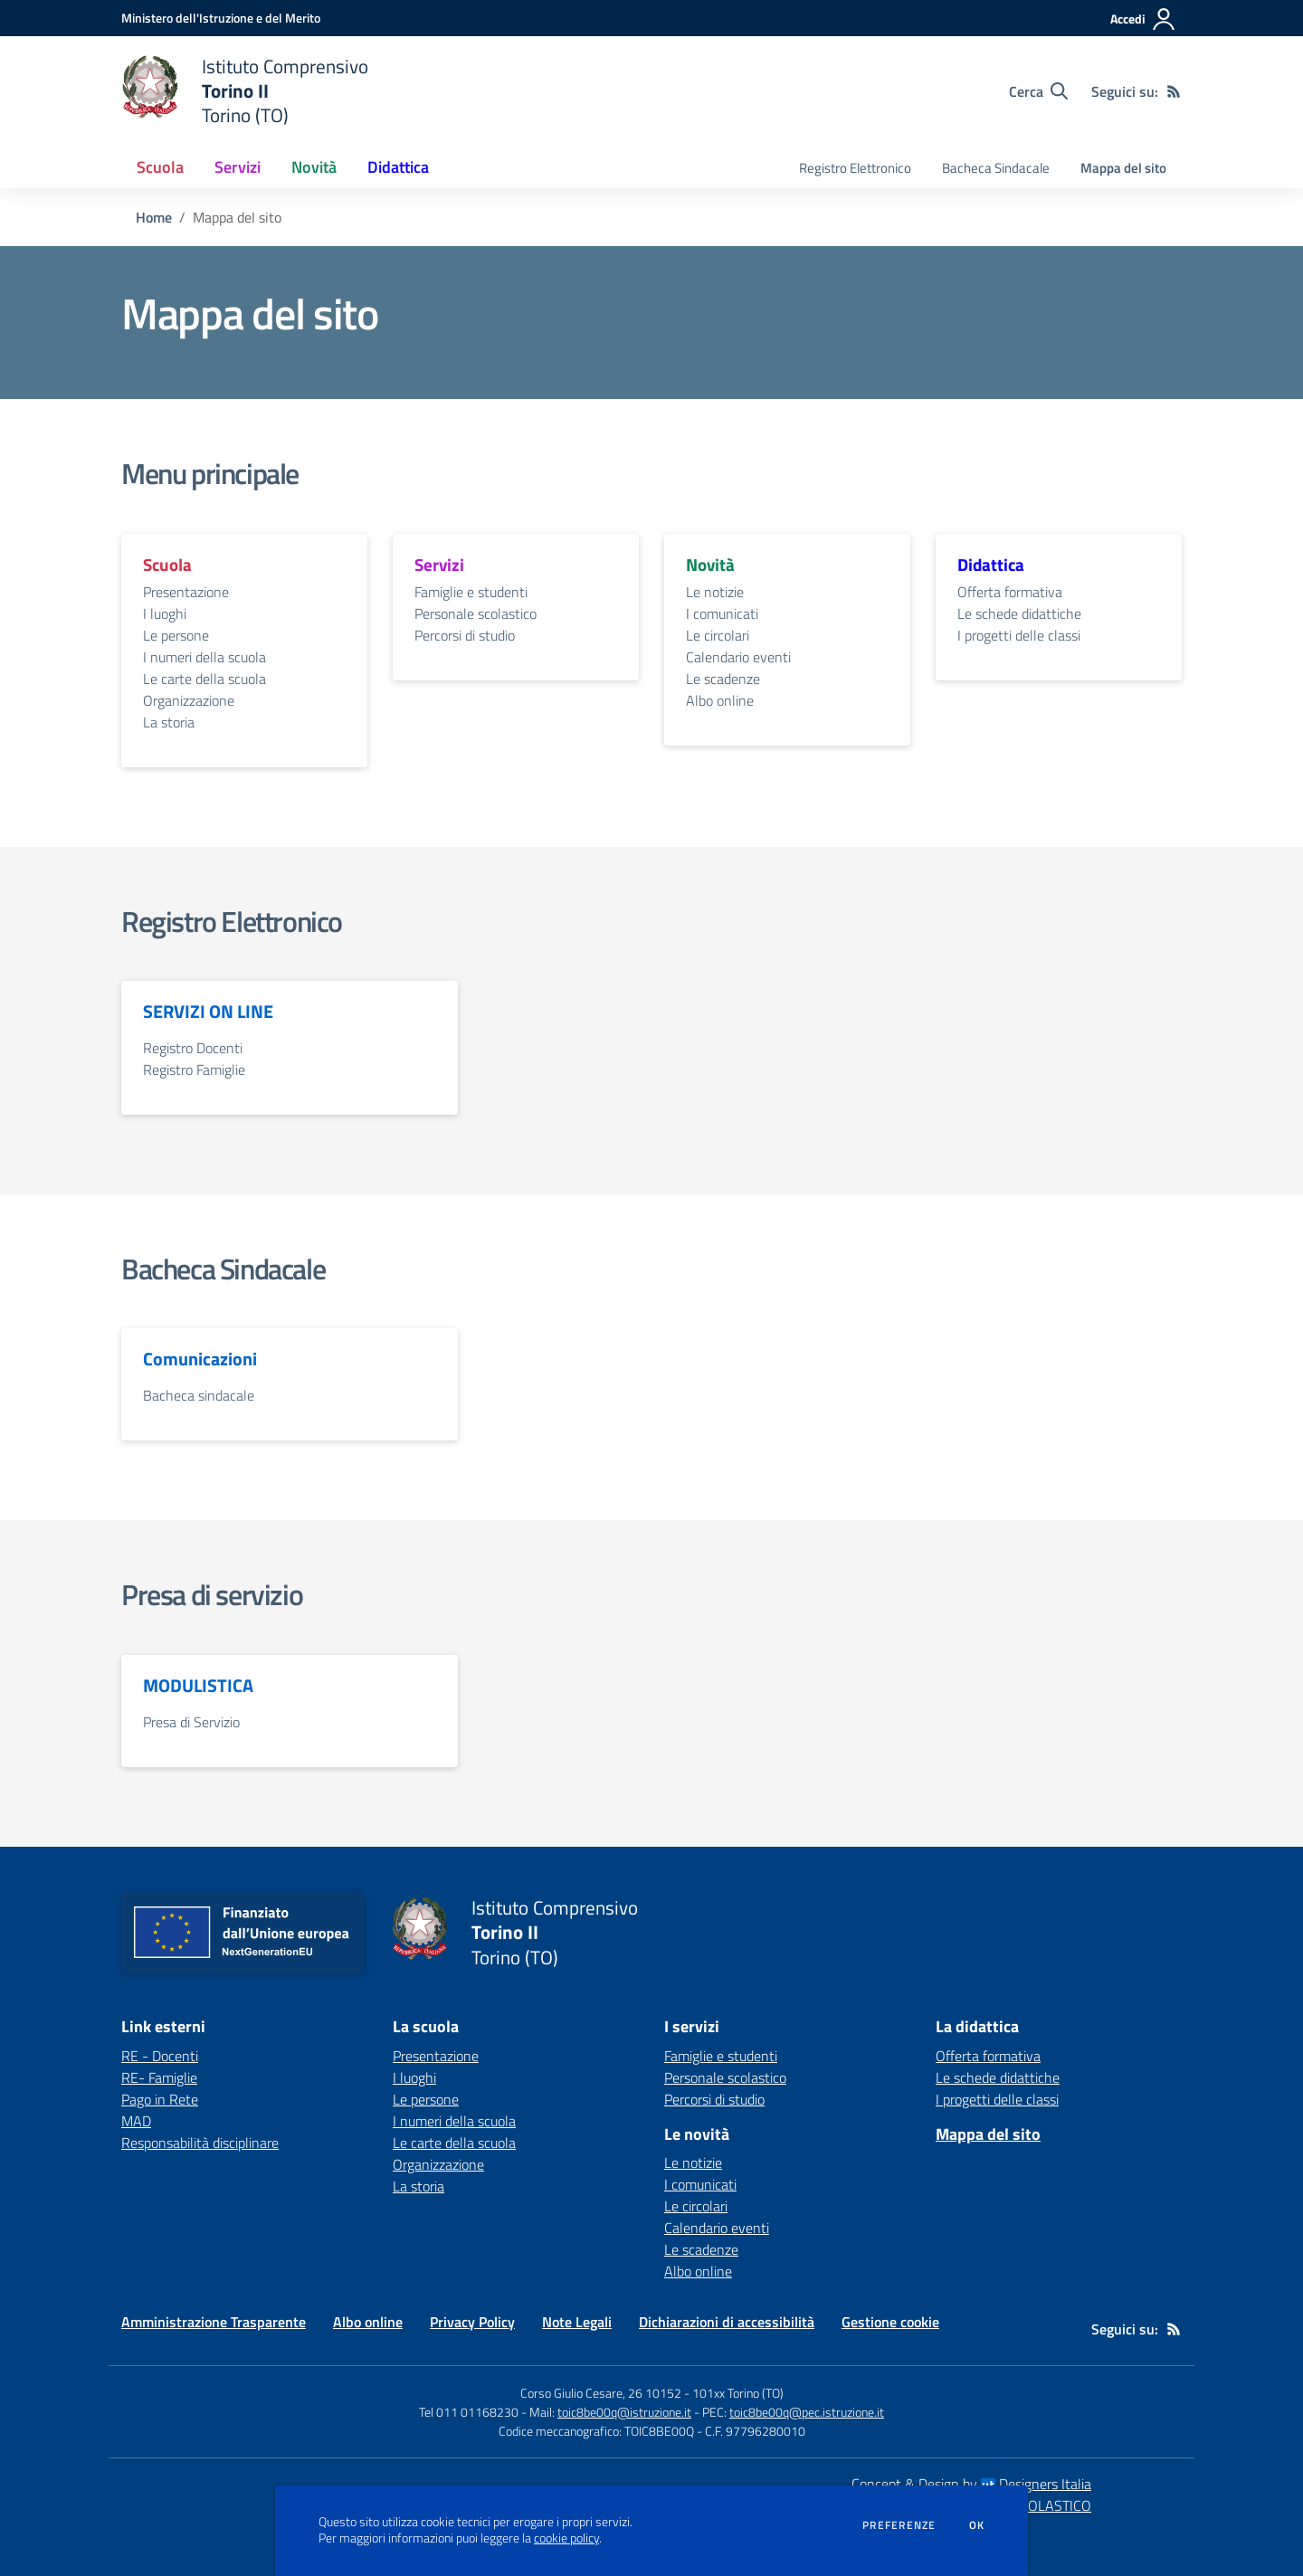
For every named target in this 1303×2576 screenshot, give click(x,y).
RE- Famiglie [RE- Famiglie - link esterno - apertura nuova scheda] (159, 2077)
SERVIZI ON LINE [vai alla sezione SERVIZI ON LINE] (208, 1011)
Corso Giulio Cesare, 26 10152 (600, 2392)
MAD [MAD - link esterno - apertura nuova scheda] (136, 2121)
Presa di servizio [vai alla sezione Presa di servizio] (211, 1594)
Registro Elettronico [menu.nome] (855, 167)
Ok (977, 2525)
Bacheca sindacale (198, 1395)
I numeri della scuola (204, 657)
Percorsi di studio (464, 635)
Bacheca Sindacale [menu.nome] (996, 167)
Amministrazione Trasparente (213, 2322)
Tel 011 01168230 (468, 2411)
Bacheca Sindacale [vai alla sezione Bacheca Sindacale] (223, 1268)
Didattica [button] (398, 167)
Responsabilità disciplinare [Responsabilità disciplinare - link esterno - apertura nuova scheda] (200, 2142)
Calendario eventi (738, 657)
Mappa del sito (1123, 167)
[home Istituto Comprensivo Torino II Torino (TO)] (244, 91)
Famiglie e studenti (471, 592)
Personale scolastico (475, 613)
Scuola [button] (160, 167)
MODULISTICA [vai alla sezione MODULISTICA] (198, 1686)
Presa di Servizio (191, 1722)
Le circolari (717, 635)
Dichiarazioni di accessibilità (726, 2322)
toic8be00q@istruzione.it (624, 2411)
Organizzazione (188, 700)
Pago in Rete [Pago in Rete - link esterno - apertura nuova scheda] (159, 2099)
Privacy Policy (472, 2322)
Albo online (720, 700)
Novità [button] (314, 167)
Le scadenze (723, 678)
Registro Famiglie (194, 1069)
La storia (169, 722)
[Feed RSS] (1173, 91)
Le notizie (715, 592)
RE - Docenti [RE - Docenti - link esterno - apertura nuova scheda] (159, 2056)
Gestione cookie (890, 2322)
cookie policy (566, 2538)
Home (154, 217)
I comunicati (722, 613)
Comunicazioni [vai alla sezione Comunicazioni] (200, 1359)
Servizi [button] (237, 167)
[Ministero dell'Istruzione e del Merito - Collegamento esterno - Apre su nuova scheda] (220, 17)
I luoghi (164, 613)
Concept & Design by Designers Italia (971, 2484)
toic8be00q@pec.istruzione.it (806, 2411)
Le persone (176, 635)
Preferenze (899, 2525)
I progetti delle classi (1018, 635)
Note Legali (577, 2322)
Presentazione (186, 592)
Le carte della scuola (204, 678)
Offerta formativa (1009, 592)
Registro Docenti (193, 1048)
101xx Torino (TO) (738, 2392)
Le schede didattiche (1019, 613)
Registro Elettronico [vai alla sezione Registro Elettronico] (231, 921)
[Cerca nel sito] (1038, 91)
